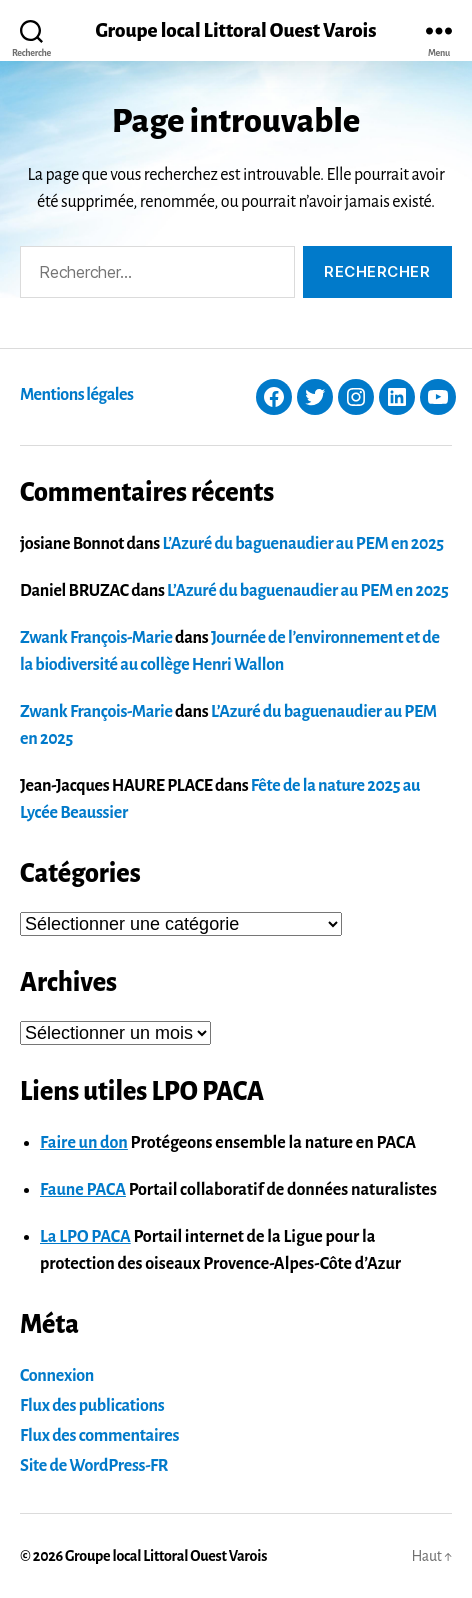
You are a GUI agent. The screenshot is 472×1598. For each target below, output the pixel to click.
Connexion (57, 1376)
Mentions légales (76, 395)
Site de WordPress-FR (94, 1466)
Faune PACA (83, 1190)
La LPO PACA (85, 1237)
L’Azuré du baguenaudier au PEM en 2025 (302, 544)
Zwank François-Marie (96, 638)
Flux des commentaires (99, 1436)
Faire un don (84, 1143)
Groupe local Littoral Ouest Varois (235, 30)
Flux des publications (92, 1406)
